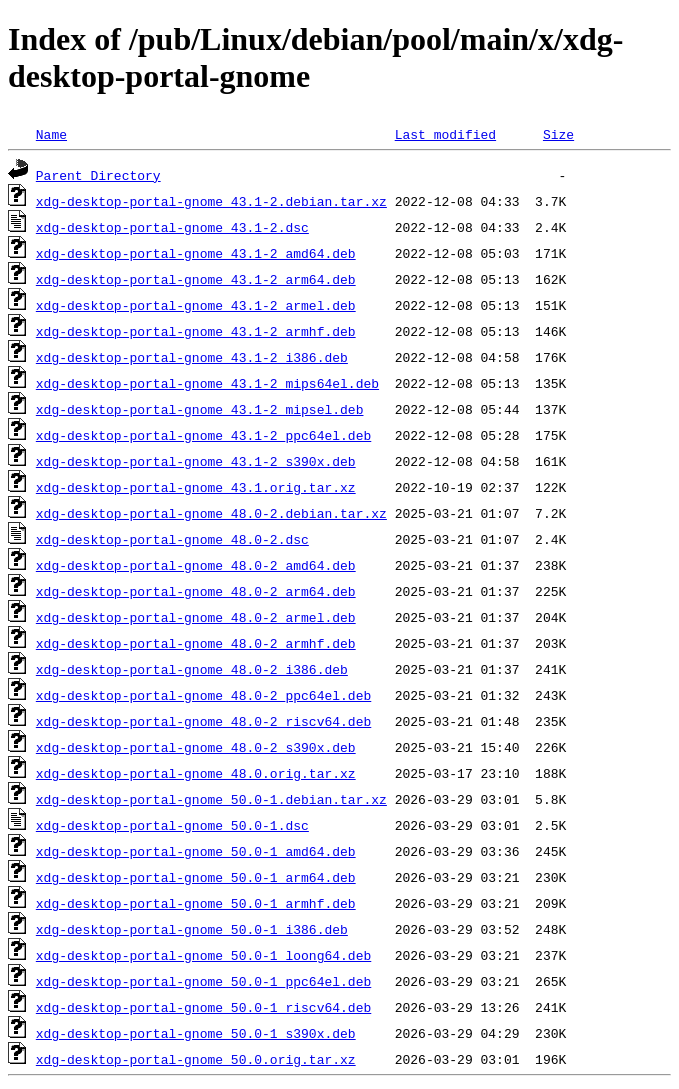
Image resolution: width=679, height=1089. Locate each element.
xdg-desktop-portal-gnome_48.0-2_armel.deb (196, 617)
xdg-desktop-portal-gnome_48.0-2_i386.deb (192, 669)
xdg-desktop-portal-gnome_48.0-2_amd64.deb (196, 565)
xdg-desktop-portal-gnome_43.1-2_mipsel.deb (200, 409)
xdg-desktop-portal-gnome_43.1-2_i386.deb (192, 357)
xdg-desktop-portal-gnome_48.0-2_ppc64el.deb (203, 695)
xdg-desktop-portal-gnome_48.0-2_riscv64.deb (203, 721)
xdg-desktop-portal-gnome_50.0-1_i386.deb (192, 929)
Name (51, 134)
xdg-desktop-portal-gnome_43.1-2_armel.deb (196, 305)
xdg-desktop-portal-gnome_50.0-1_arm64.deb (196, 877)
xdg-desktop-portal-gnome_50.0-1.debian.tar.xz (211, 799)
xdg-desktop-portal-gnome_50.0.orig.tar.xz (196, 1059)
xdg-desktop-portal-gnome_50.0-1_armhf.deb (196, 903)
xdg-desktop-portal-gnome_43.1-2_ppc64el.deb (203, 435)
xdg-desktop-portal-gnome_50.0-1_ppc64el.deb (203, 981)
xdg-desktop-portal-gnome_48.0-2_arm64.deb (196, 591)
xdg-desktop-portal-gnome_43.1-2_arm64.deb (196, 279)
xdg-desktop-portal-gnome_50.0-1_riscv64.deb (203, 1007)
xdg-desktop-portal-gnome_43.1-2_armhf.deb (196, 331)
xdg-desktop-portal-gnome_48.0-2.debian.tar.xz (211, 513)
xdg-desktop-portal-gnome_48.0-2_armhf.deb (196, 643)
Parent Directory (98, 175)
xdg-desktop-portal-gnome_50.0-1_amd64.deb (196, 851)
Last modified (445, 134)
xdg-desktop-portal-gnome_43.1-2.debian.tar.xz (211, 201)
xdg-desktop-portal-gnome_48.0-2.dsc (172, 539)
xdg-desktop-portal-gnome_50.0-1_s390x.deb (196, 1033)
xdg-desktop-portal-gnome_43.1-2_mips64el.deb (207, 383)
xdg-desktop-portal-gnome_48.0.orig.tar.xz (196, 773)
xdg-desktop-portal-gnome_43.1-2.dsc (172, 227)
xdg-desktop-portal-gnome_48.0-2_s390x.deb (196, 747)
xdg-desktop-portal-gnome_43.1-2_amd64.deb (196, 253)
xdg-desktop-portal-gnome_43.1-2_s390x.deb (196, 461)
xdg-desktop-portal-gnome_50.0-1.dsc (172, 825)
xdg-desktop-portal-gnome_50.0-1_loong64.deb (203, 955)
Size (558, 134)
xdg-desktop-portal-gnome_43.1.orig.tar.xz (196, 487)
